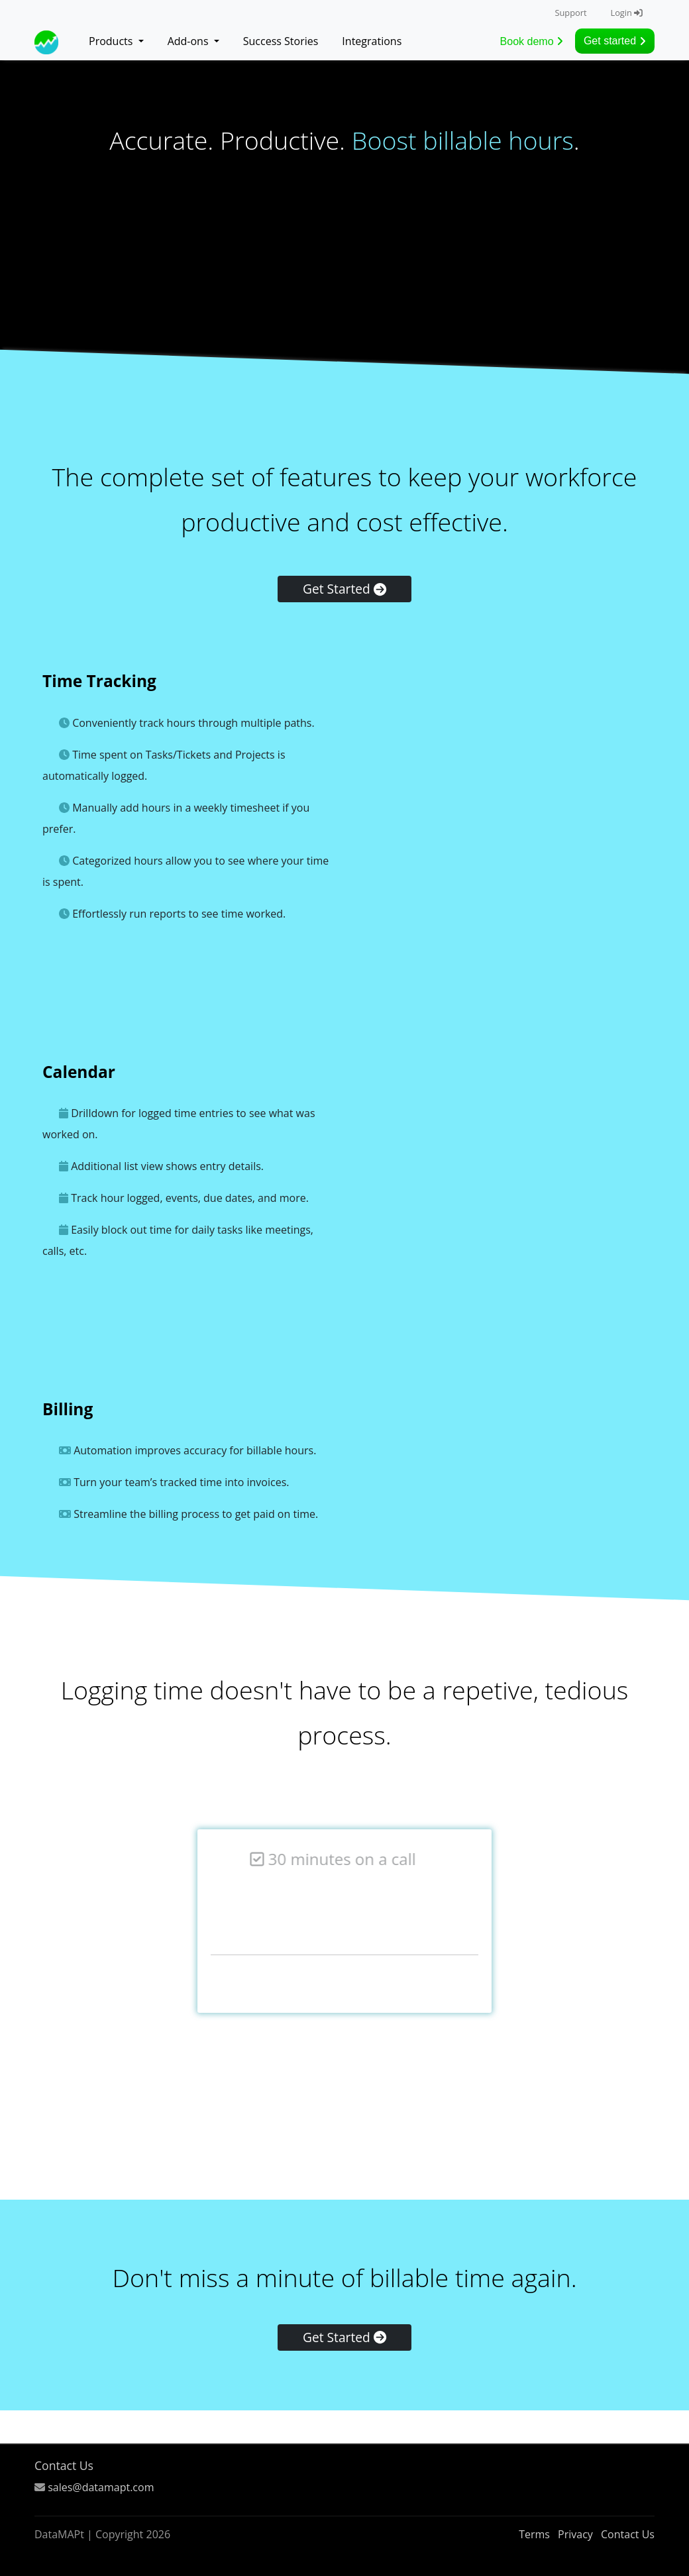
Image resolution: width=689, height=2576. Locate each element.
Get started (615, 40)
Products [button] (112, 41)
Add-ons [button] (189, 41)
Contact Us (63, 2465)
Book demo (531, 41)
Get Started (344, 589)
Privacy (575, 2534)
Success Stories (281, 41)
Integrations (371, 41)
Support (570, 13)
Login (626, 13)
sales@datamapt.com (101, 2487)
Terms (534, 2534)
